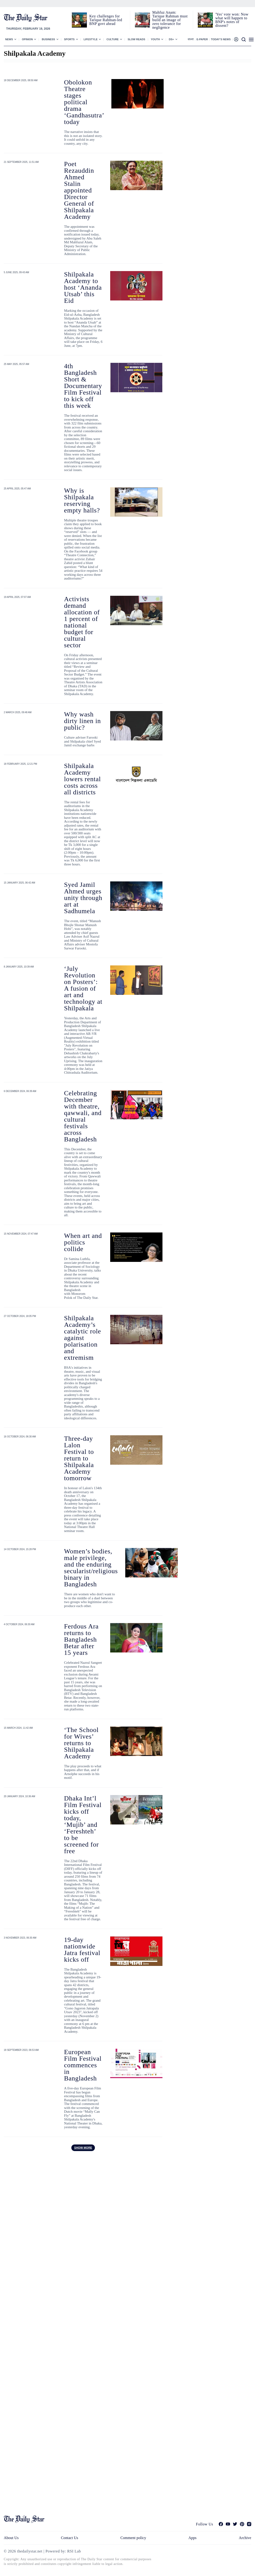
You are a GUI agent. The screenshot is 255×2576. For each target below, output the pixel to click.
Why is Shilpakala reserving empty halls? (82, 500)
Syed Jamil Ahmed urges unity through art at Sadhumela (83, 898)
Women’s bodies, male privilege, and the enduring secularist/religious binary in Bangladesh (91, 1568)
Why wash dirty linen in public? (82, 721)
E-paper (202, 39)
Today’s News (221, 39)
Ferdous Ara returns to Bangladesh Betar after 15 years (81, 1639)
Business (48, 39)
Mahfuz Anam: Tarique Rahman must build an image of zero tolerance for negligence (170, 19)
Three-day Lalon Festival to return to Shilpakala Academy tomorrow (79, 1458)
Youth (155, 39)
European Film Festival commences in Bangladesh (83, 2065)
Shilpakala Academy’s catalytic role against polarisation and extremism (82, 1337)
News (9, 39)
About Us (11, 2538)
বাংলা (191, 39)
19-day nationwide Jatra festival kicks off (82, 1949)
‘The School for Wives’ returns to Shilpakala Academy (81, 1743)
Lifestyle (90, 39)
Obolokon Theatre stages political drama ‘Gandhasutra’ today (84, 102)
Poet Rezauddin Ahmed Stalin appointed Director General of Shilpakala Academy (79, 190)
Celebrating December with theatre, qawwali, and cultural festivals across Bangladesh (82, 1116)
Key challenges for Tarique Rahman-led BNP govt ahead (105, 20)
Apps (192, 2538)
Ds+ (171, 39)
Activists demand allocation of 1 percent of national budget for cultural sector (82, 622)
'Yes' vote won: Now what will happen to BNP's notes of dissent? (231, 20)
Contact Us (69, 2538)
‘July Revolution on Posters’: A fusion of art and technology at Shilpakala (83, 988)
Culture (112, 39)
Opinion (27, 39)
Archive (245, 2538)
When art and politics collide (83, 1242)
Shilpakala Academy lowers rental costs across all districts (82, 779)
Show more (83, 2147)
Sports (69, 39)
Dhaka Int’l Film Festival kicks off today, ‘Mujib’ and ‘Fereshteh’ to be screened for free (83, 1825)
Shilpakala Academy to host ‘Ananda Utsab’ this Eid (83, 287)
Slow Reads (136, 39)
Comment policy (133, 2538)
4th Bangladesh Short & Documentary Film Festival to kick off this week (83, 385)
